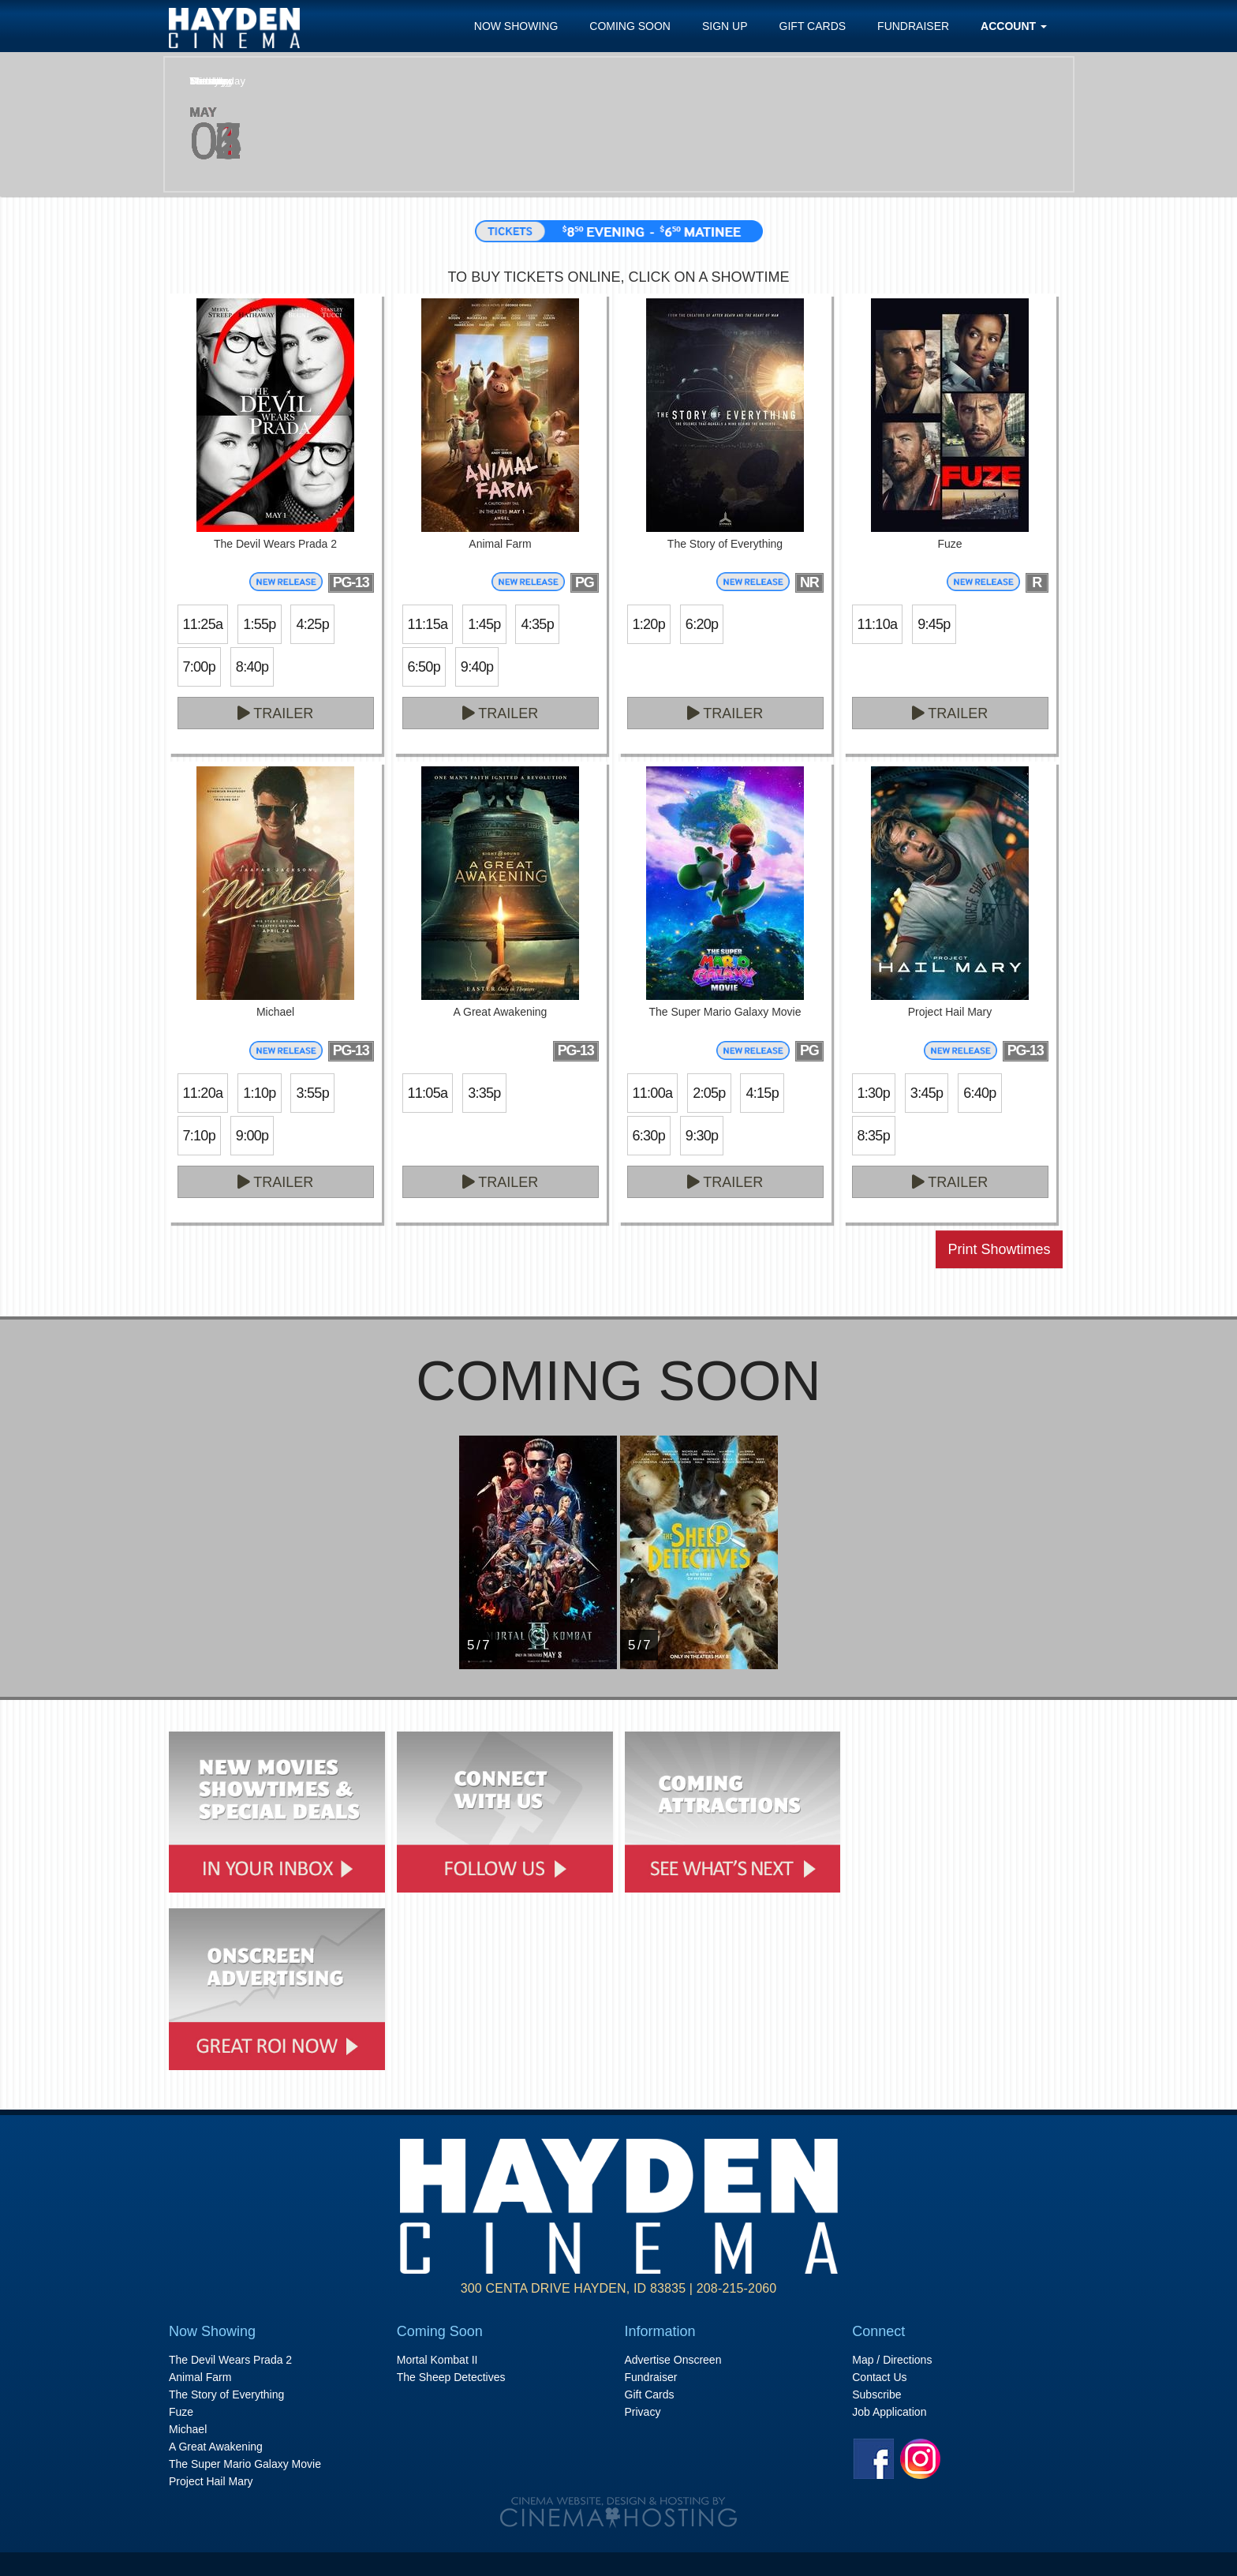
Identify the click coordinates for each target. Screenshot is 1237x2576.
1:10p (259, 1093)
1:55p (259, 624)
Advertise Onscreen (673, 2359)
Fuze (181, 2412)
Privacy (643, 2412)
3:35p (484, 1093)
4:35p (537, 624)
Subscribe (876, 2394)
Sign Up (725, 26)
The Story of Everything (226, 2394)
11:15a (428, 624)
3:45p (926, 1093)
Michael (188, 2429)
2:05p (709, 1093)
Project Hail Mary (211, 2481)
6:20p (702, 624)
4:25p (312, 624)
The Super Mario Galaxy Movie (245, 2464)
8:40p (252, 667)
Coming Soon (630, 26)
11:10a (878, 624)
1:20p (649, 624)
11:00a (653, 1093)
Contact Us (879, 2377)
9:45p (933, 624)
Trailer (275, 713)
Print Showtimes (998, 1249)
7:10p (199, 1136)
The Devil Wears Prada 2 (230, 2359)
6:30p (649, 1136)
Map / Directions (892, 2359)
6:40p (979, 1093)
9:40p (477, 667)
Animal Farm (200, 2377)
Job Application (889, 2412)
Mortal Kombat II (437, 2359)
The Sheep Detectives (451, 2377)
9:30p (702, 1136)
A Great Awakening (216, 2446)
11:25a (203, 624)
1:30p (874, 1093)
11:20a (203, 1093)
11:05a (428, 1093)
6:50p (424, 667)
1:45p (484, 624)
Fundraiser (913, 26)
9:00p (252, 1136)
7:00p (199, 667)
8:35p (874, 1136)
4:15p (762, 1093)
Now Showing (516, 26)
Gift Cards (812, 26)
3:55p (312, 1093)
